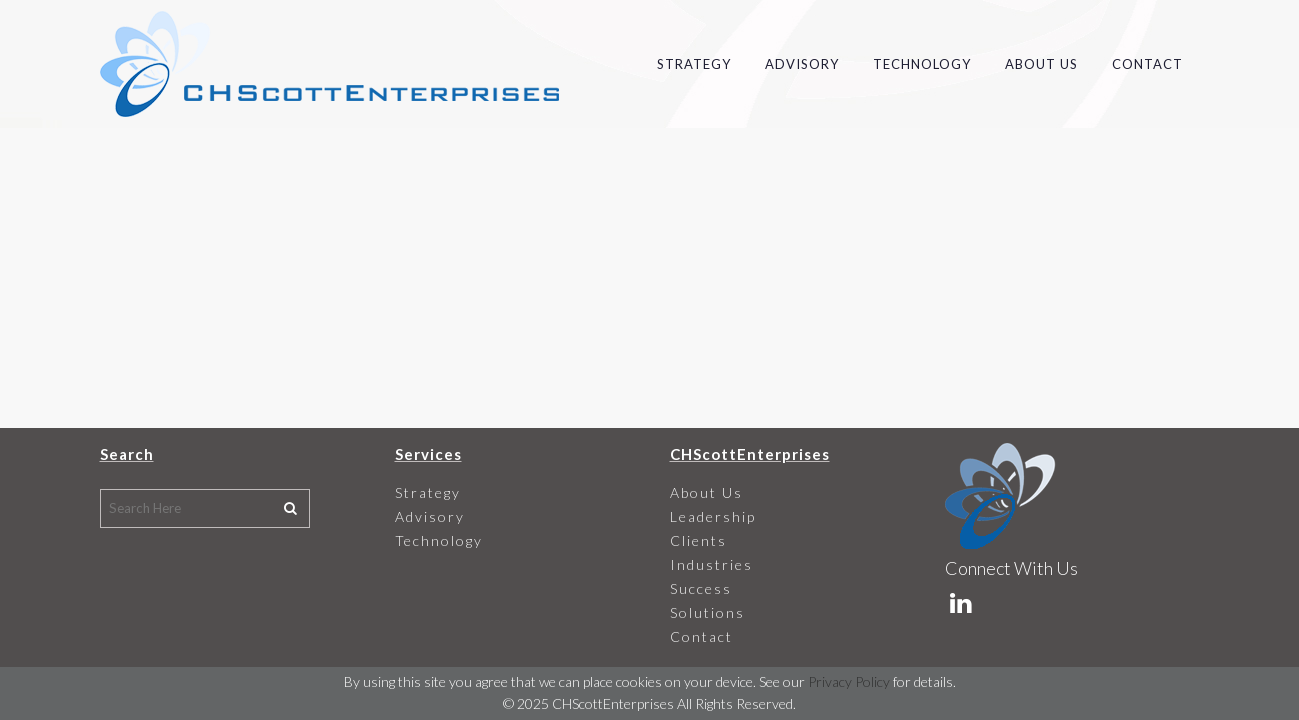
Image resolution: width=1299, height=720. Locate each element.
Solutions (707, 612)
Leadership (713, 516)
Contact (701, 636)
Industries (711, 564)
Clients (698, 540)
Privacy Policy (849, 681)
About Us (706, 492)
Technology (439, 540)
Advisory (430, 516)
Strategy (428, 492)
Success (701, 588)
